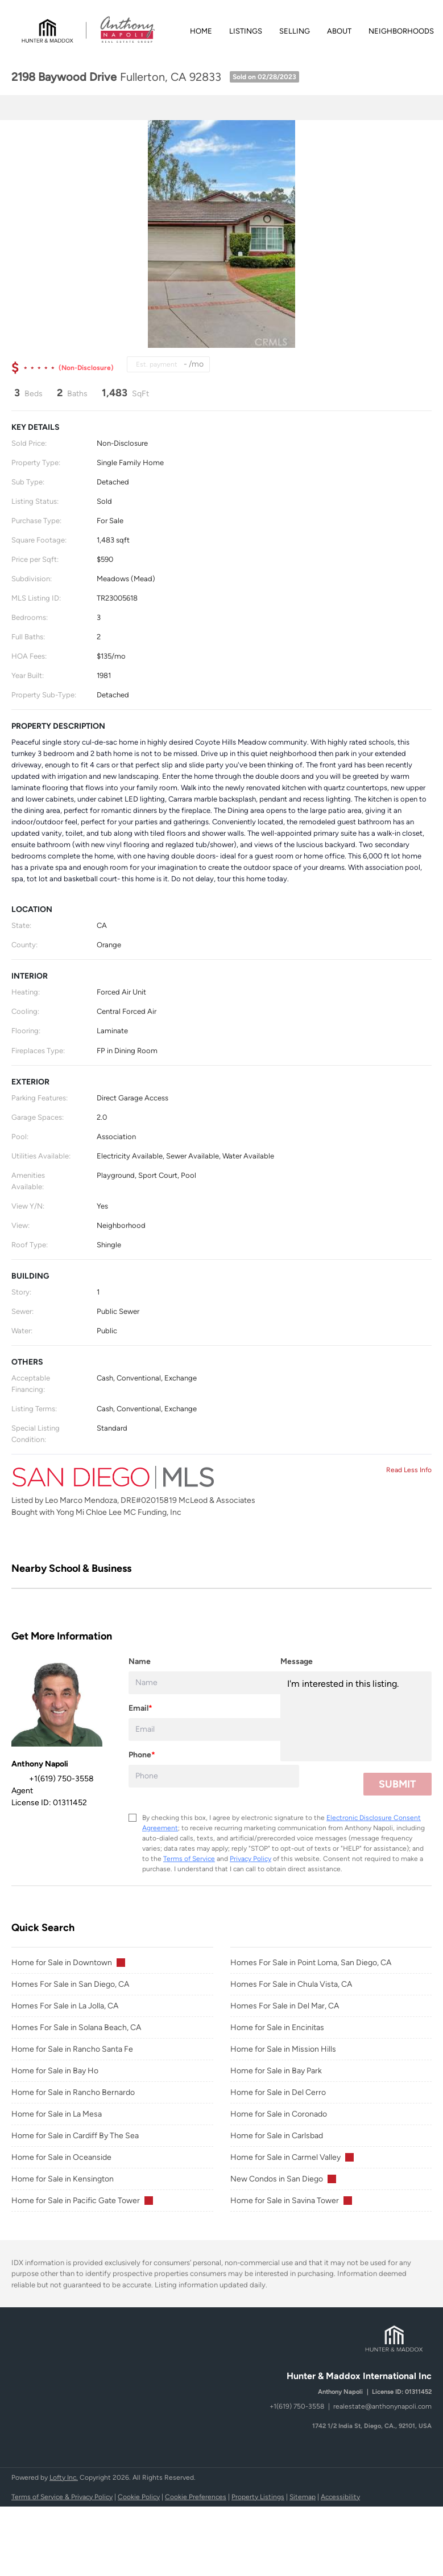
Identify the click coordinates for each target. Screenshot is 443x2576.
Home (201, 31)
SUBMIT (397, 1784)
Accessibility (340, 2497)
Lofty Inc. (63, 2477)
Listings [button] (245, 31)
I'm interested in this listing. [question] (356, 1716)
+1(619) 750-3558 (297, 2406)
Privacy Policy (250, 1859)
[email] (214, 1729)
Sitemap (302, 2497)
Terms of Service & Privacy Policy (62, 2497)
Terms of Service (189, 1859)
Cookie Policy (139, 2497)
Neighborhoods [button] (401, 31)
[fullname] (214, 1682)
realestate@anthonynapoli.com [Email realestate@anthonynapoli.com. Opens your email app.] (382, 2406)
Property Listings (257, 2497)
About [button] (339, 31)
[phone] (214, 1776)
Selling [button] (294, 31)
